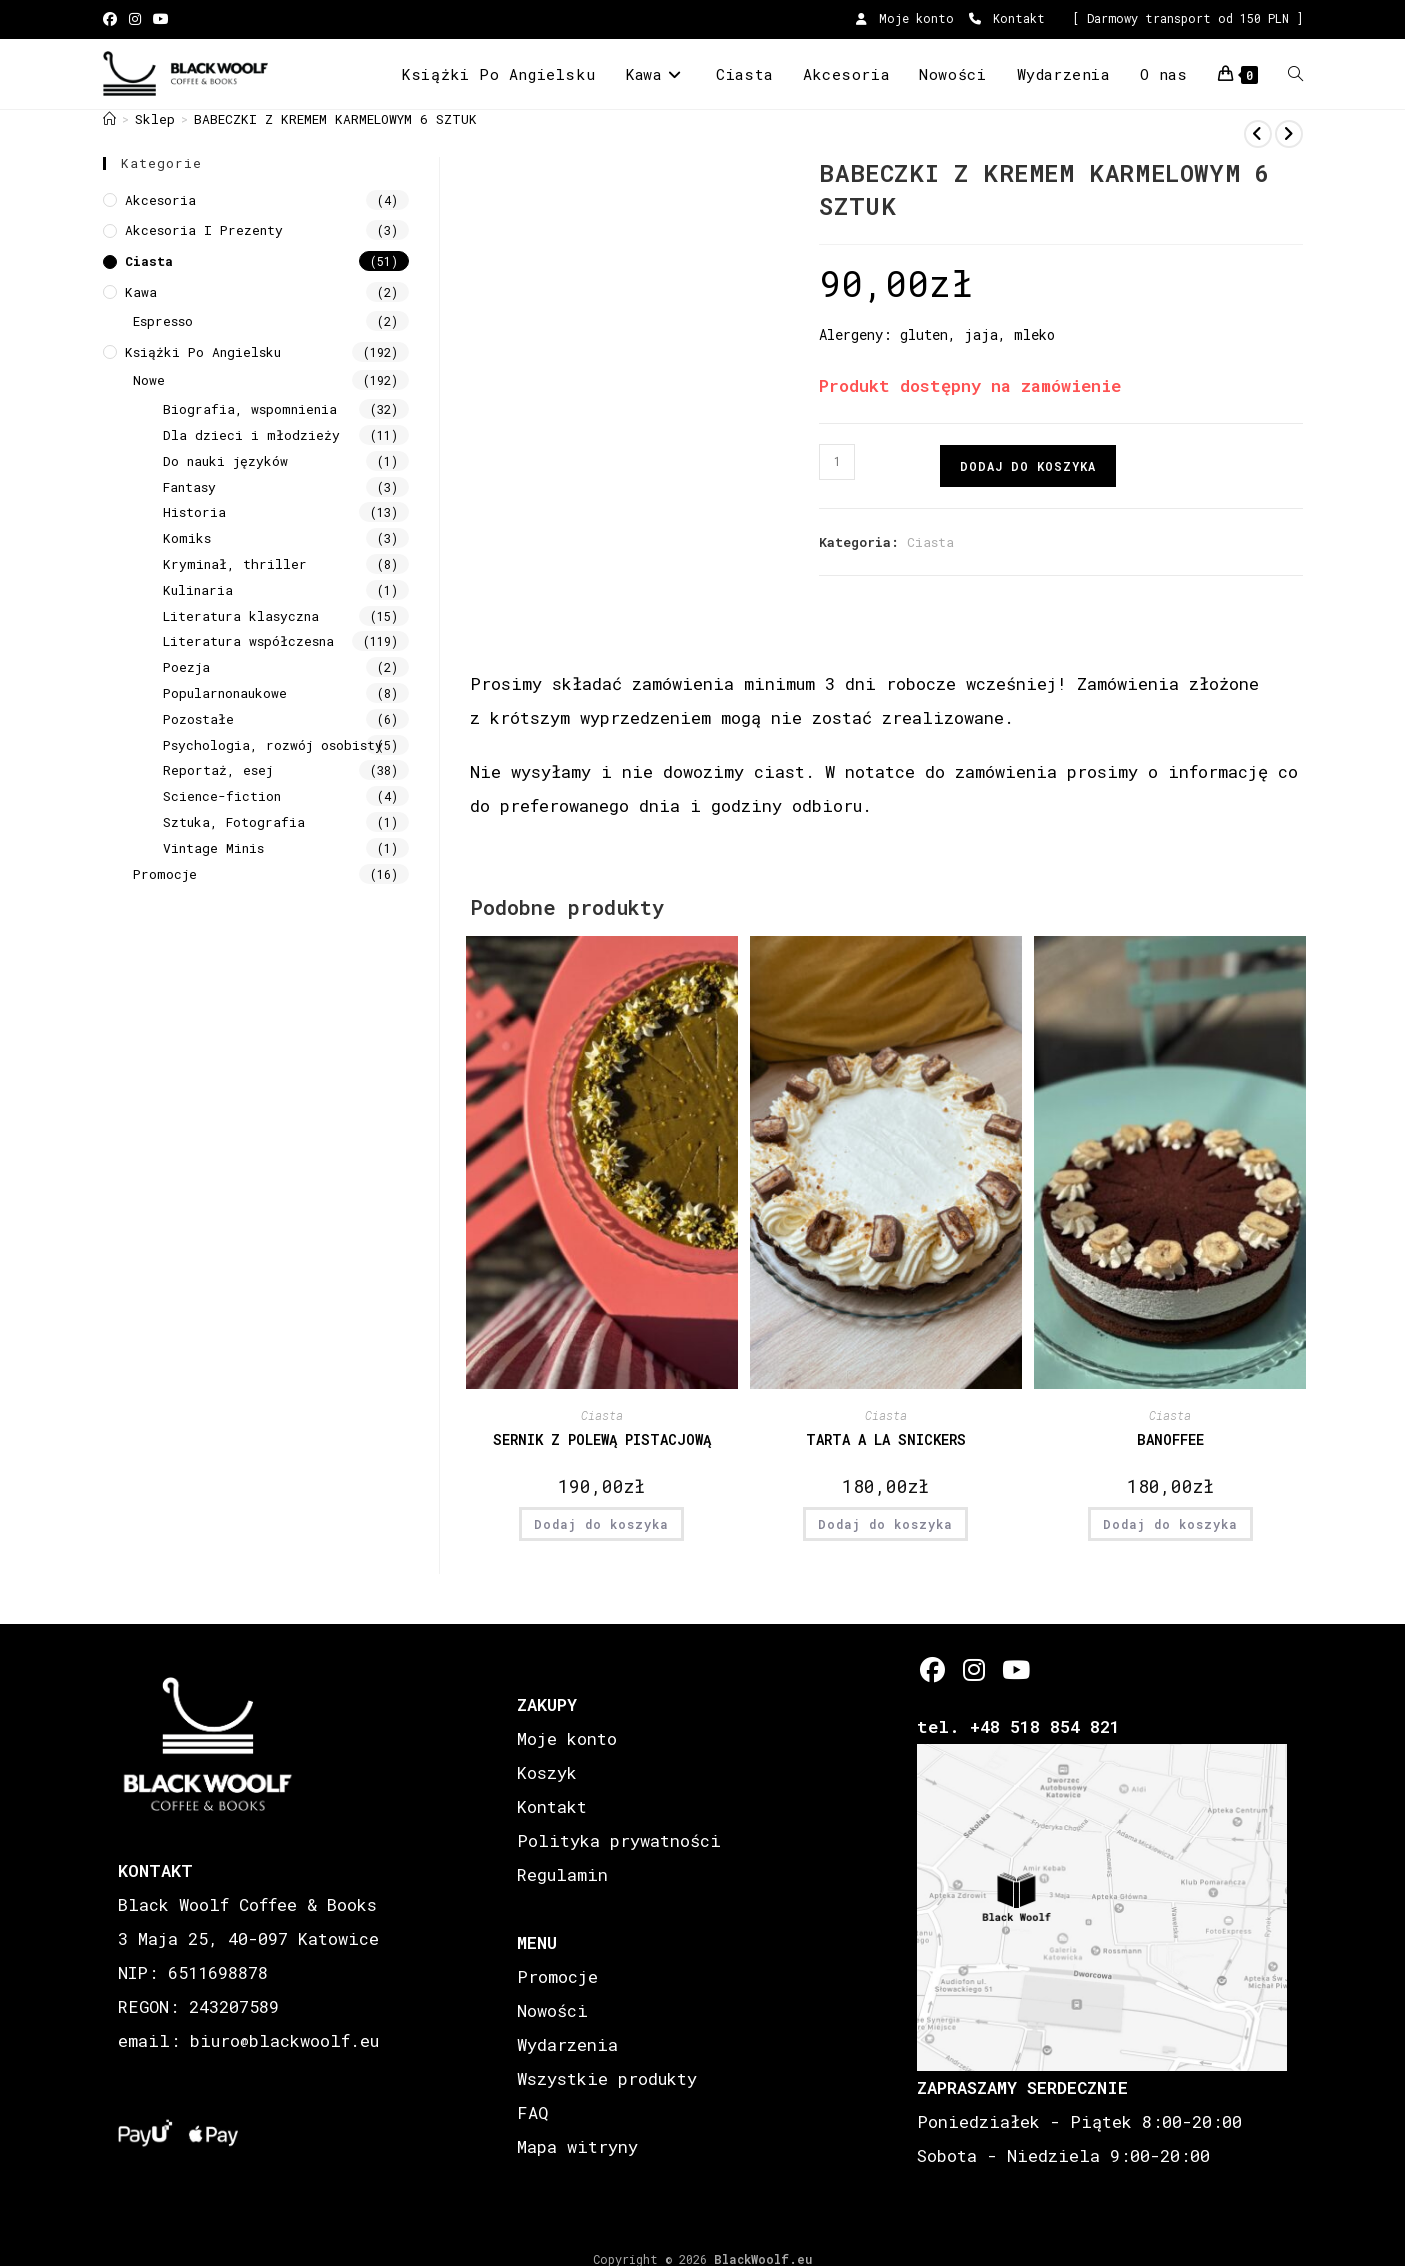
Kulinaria (198, 590)
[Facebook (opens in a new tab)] (113, 19)
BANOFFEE (1170, 1439)
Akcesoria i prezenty (204, 230)
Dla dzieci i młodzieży (251, 435)
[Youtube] (1014, 1669)
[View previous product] (1258, 134)
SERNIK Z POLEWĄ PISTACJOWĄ (602, 1439)
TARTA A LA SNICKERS (886, 1439)
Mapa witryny (577, 2146)
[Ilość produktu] (837, 462)
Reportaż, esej (218, 770)
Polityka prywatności (619, 1840)
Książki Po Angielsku (203, 352)
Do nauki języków (225, 461)
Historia (194, 512)
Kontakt (1007, 18)
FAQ (532, 2112)
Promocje (165, 874)
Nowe (149, 380)
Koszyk (547, 1772)
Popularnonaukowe (225, 693)
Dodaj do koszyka (1028, 466)
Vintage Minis (213, 848)
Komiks (187, 538)
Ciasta (930, 542)
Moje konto (905, 18)
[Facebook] (932, 1669)
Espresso (163, 321)
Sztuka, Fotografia (234, 822)
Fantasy (189, 487)
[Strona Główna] (109, 119)
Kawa (141, 292)
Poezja (186, 667)
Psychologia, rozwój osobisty (273, 745)
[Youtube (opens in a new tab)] (161, 19)
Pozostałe (198, 719)
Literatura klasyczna (241, 616)
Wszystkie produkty (607, 2078)
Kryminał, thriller (235, 564)
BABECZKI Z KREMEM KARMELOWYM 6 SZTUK (335, 119)
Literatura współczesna (248, 641)
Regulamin (562, 1874)
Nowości (552, 2010)
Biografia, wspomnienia (250, 409)
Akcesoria (160, 200)
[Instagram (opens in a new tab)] (135, 19)
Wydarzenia (567, 2044)
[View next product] (1289, 134)
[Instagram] (973, 1669)
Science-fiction (222, 796)
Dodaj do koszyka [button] (601, 1524)
